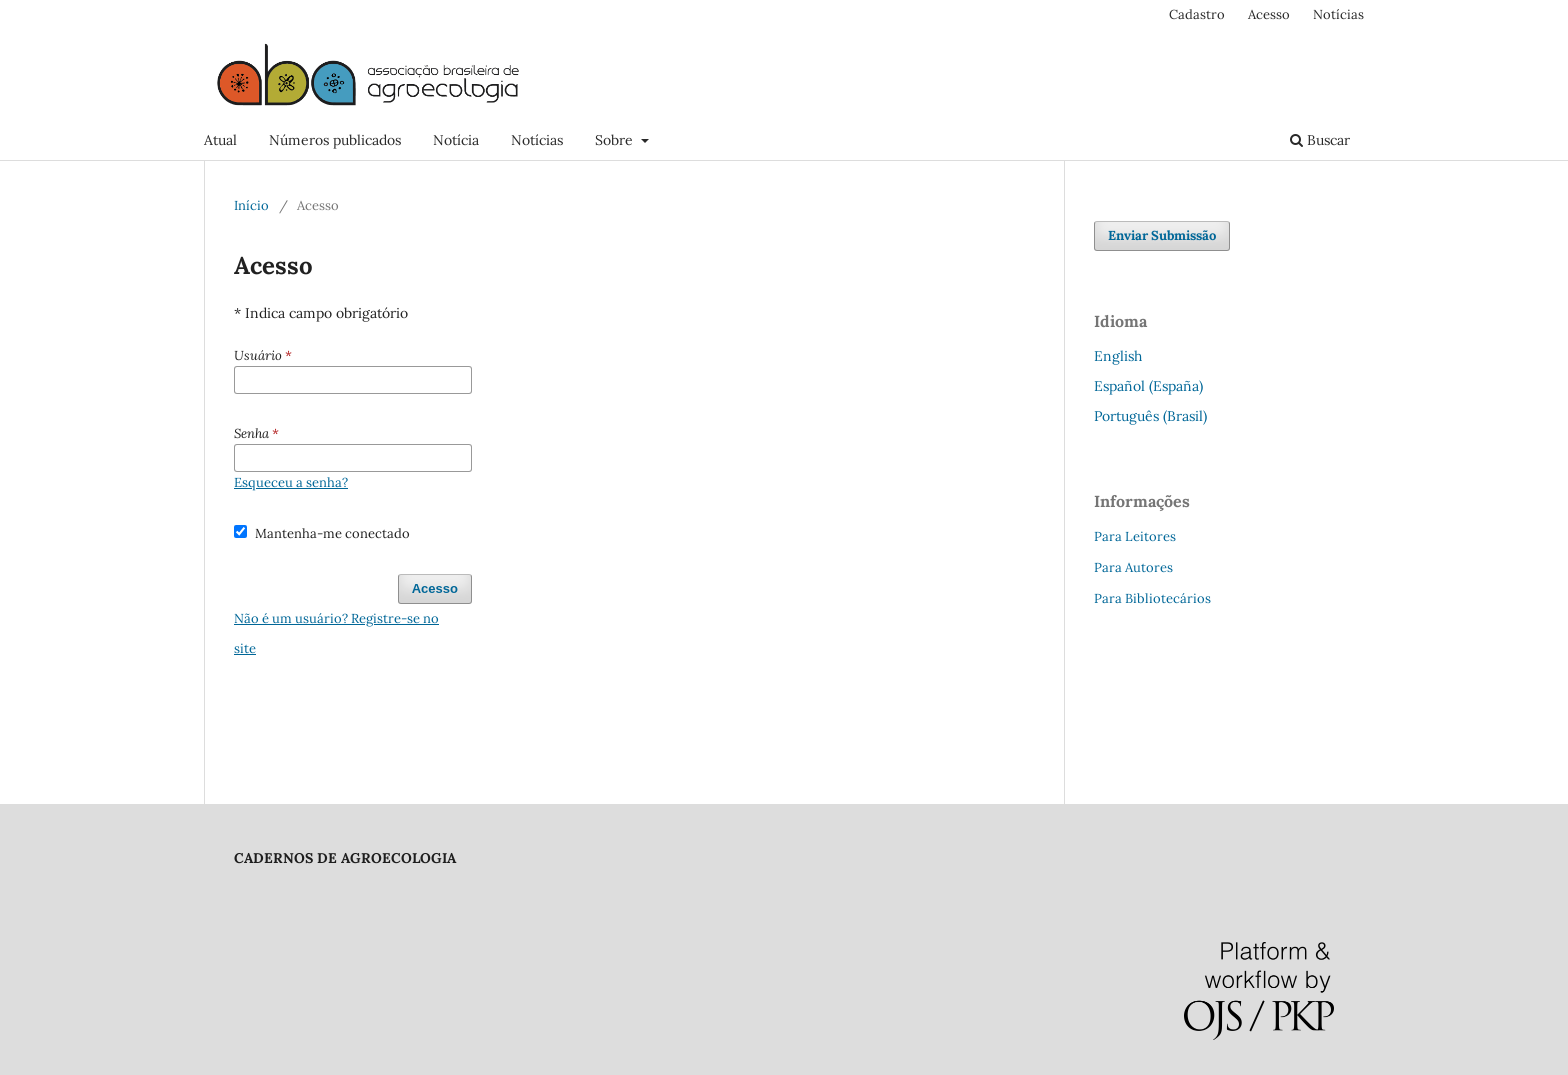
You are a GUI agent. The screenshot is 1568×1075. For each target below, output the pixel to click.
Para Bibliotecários (1152, 598)
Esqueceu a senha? (291, 482)
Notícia (456, 140)
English (1118, 356)
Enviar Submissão (1162, 235)
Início (251, 205)
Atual (220, 140)
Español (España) (1148, 386)
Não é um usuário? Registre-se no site (336, 633)
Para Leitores (1135, 536)
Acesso (1269, 14)
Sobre (616, 140)
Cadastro (1197, 14)
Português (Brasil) (1150, 416)
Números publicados (335, 140)
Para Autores (1133, 567)
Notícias (537, 140)
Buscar (1320, 140)
